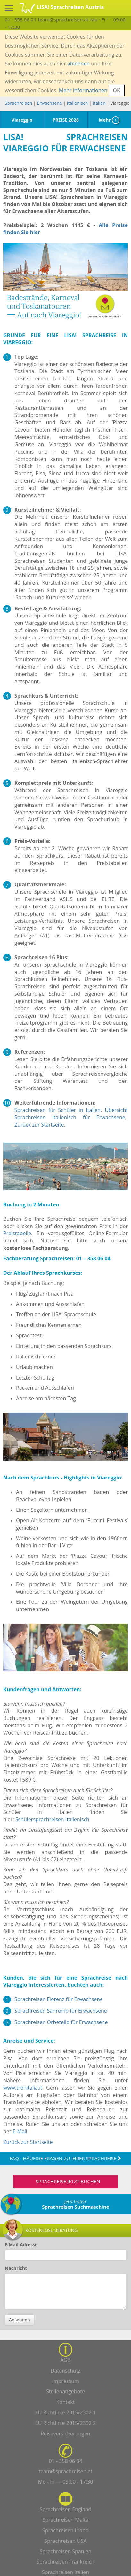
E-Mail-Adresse (21, 2245)
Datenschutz (65, 2370)
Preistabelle (17, 1233)
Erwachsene (49, 103)
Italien (99, 103)
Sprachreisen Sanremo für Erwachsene (60, 2010)
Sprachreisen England (66, 2509)
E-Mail (19, 2131)
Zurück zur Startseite (39, 1124)
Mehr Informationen (83, 90)
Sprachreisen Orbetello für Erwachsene (61, 2022)
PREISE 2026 (66, 120)
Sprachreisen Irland (65, 2530)
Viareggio (22, 120)
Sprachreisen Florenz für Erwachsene (58, 1999)
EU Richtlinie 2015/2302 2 (65, 2423)
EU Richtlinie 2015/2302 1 (65, 2412)
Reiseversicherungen (65, 2433)
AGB (65, 2360)
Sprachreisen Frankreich (65, 2561)
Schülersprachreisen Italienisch (52, 1819)
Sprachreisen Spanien (66, 2551)
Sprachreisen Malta (66, 2519)
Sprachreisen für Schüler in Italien (57, 1109)
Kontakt (65, 2401)
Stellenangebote (65, 2391)
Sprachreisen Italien (65, 2572)
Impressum (65, 2381)
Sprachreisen (18, 103)
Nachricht (16, 2268)
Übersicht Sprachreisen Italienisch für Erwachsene (71, 1113)
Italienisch (77, 103)
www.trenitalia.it (22, 2087)
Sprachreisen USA (65, 2540)
